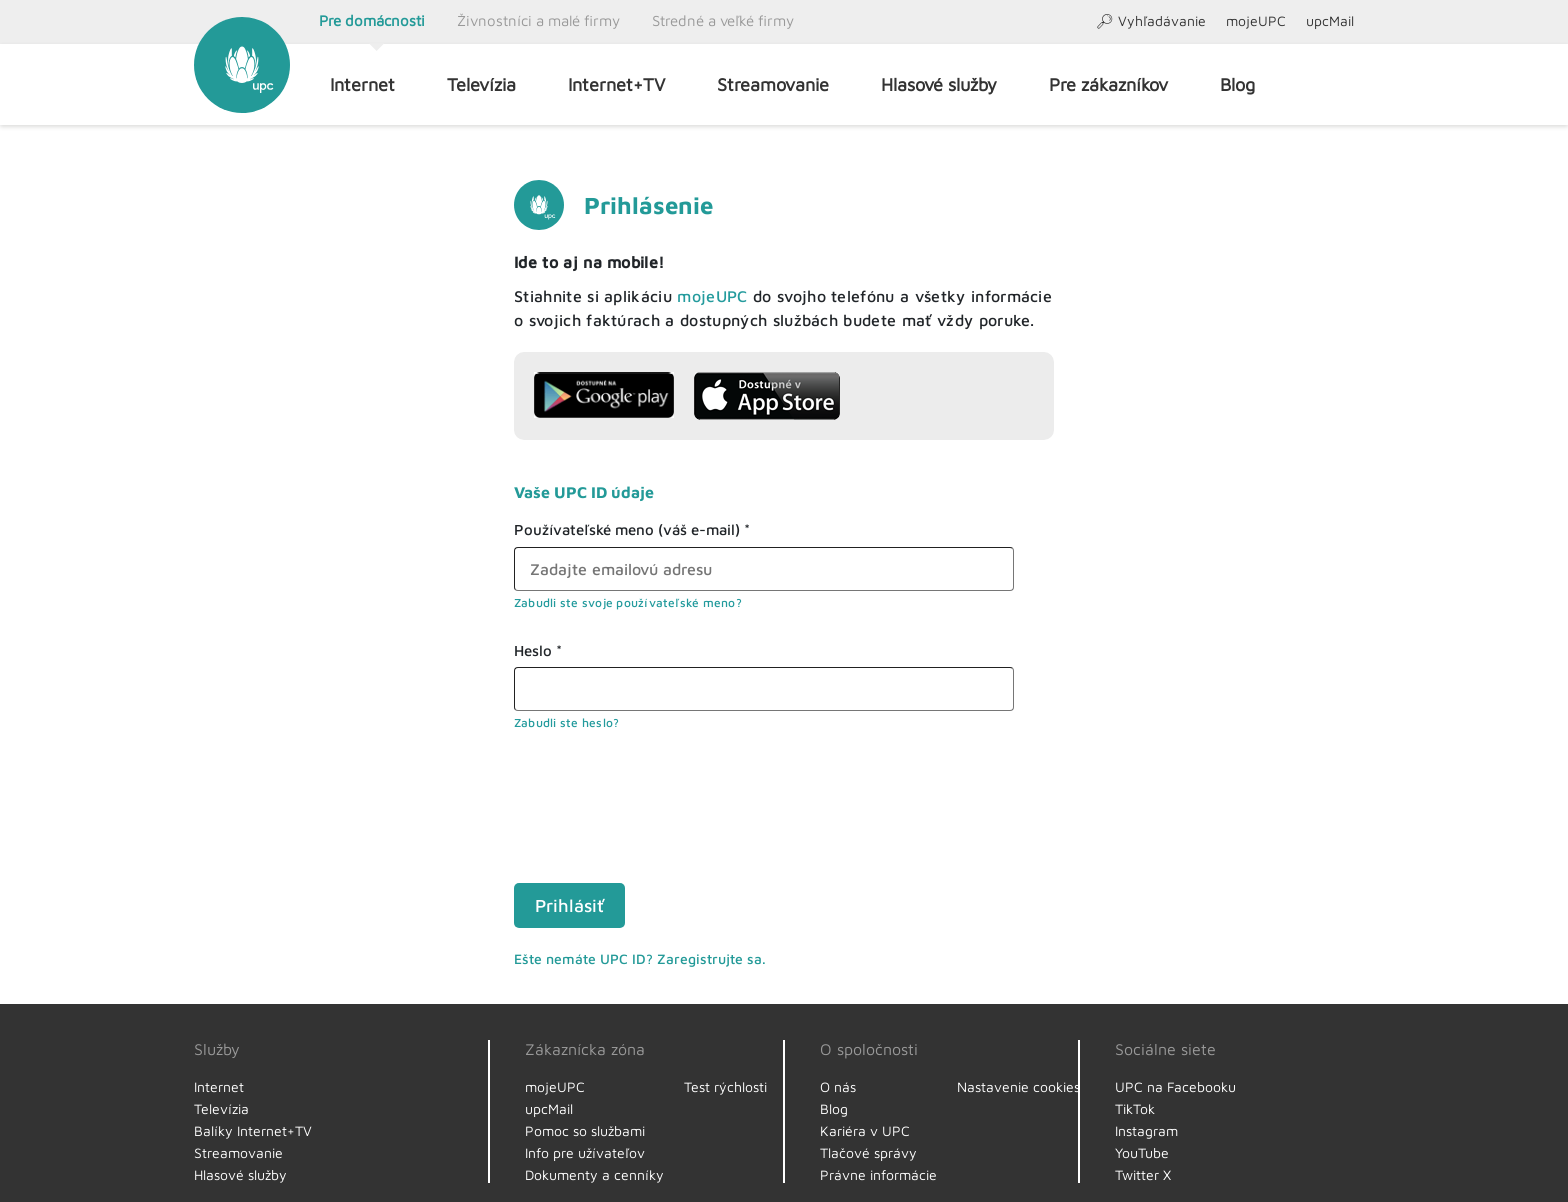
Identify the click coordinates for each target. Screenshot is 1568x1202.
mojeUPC (712, 296)
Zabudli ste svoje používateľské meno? (628, 602)
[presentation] (666, 804)
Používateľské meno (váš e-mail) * (632, 529)
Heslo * (538, 650)
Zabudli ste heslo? (566, 722)
